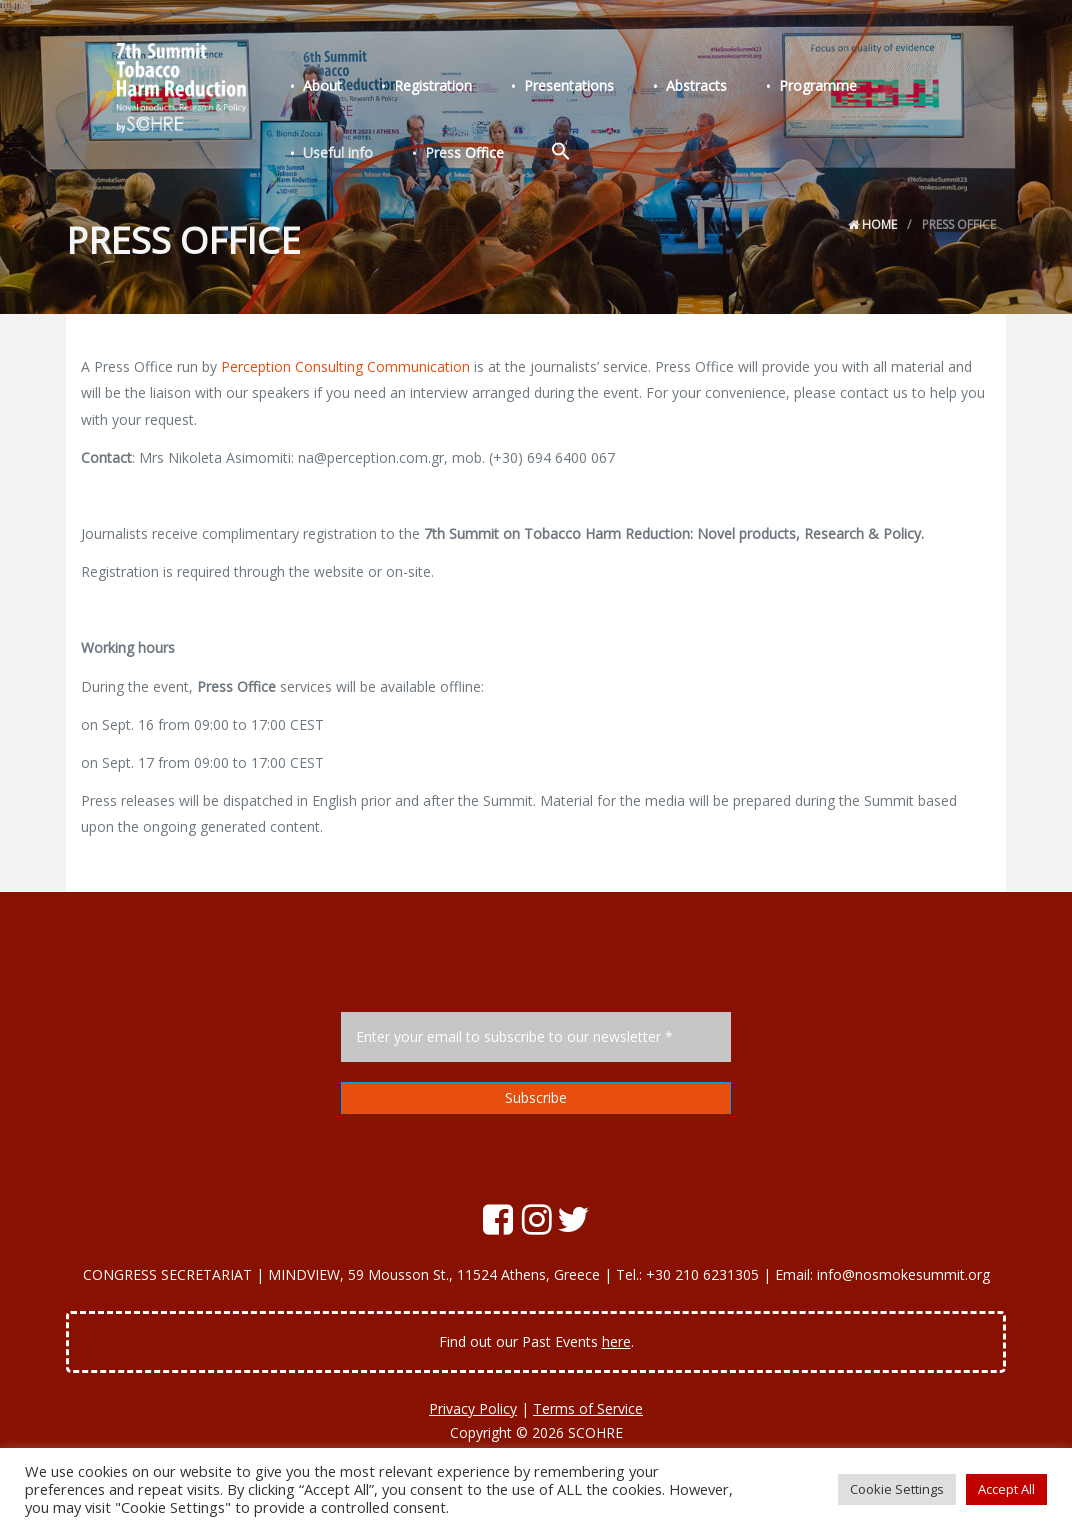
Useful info (900, 88)
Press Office (338, 151)
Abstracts (668, 88)
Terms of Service (588, 1408)
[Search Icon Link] (427, 151)
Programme (782, 88)
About (318, 88)
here (616, 1341)
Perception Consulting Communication (345, 366)
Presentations (549, 88)
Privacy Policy (473, 1408)
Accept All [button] (1006, 1489)
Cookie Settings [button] (897, 1489)
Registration (421, 88)
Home (872, 224)
